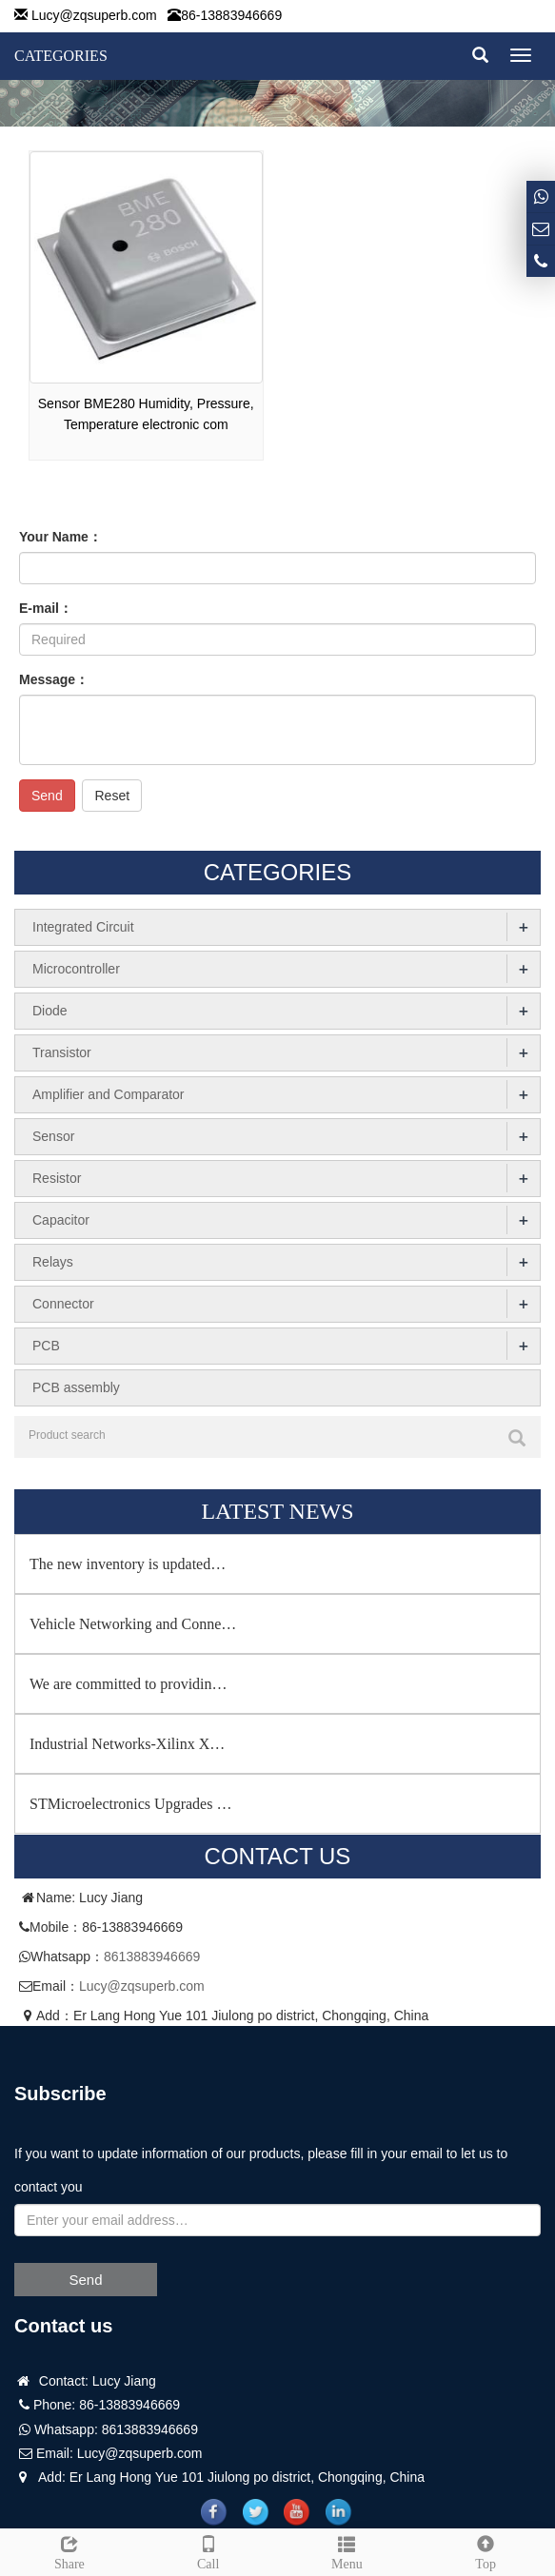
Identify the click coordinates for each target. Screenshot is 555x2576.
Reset (111, 795)
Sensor (53, 1136)
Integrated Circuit (83, 926)
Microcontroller (76, 968)
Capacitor (60, 1220)
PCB (46, 1345)
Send (47, 795)
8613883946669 (152, 1956)
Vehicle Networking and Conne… (133, 1624)
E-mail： (45, 608)
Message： (54, 679)
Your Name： (60, 536)
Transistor (61, 1052)
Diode (50, 1010)
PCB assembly (76, 1387)
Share (69, 2550)
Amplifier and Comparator (108, 1094)
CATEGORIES (61, 56)
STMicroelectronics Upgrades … (130, 1804)
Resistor (56, 1178)
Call (208, 2550)
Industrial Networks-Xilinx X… (127, 1744)
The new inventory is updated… (128, 1564)
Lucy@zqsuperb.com (94, 15)
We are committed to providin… (129, 1684)
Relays (52, 1261)
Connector (63, 1303)
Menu (347, 2550)
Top (485, 2550)
